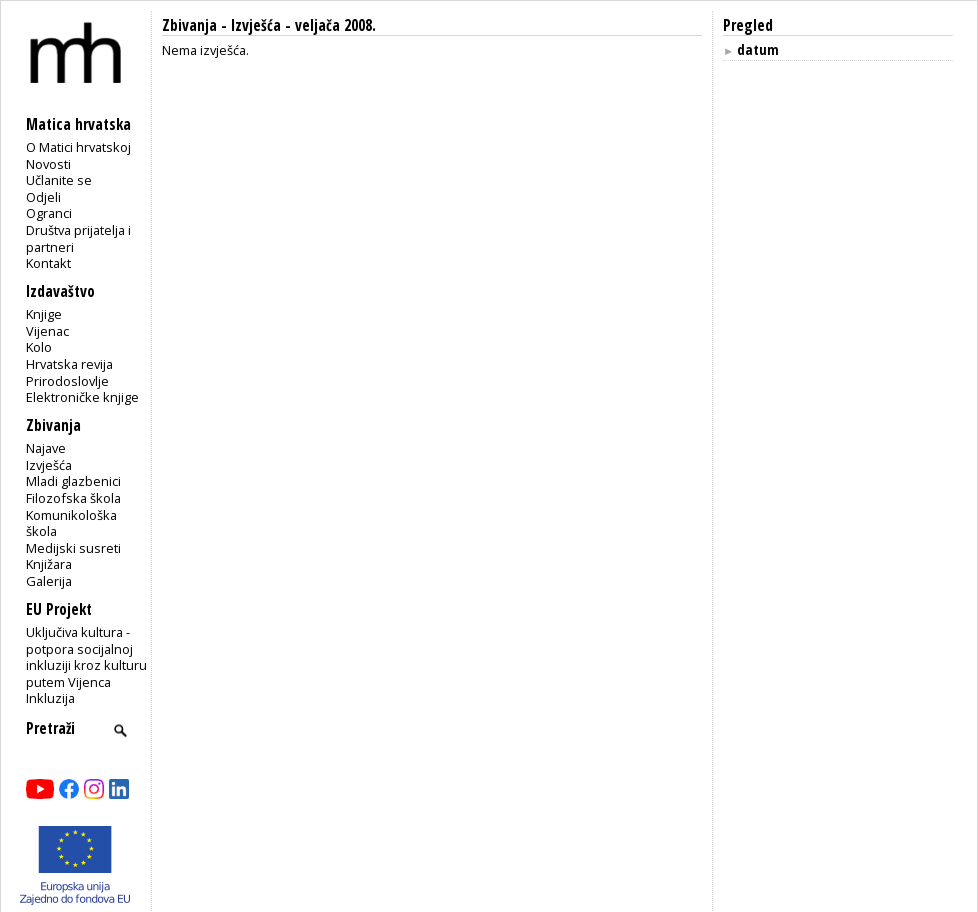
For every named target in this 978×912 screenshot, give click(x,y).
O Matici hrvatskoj (78, 147)
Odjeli (43, 197)
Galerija (49, 581)
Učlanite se (59, 180)
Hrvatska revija (69, 364)
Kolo (39, 347)
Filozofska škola (73, 498)
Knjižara (49, 564)
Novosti (48, 164)
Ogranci (49, 213)
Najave (46, 448)
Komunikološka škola (71, 523)
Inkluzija (50, 698)
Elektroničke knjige (82, 397)
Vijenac (47, 331)
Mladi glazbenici (73, 481)
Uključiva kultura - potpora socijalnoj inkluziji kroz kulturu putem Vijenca (86, 657)
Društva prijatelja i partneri (78, 238)
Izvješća (49, 465)
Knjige (44, 314)
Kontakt (48, 263)
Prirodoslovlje (67, 381)
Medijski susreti (73, 548)
